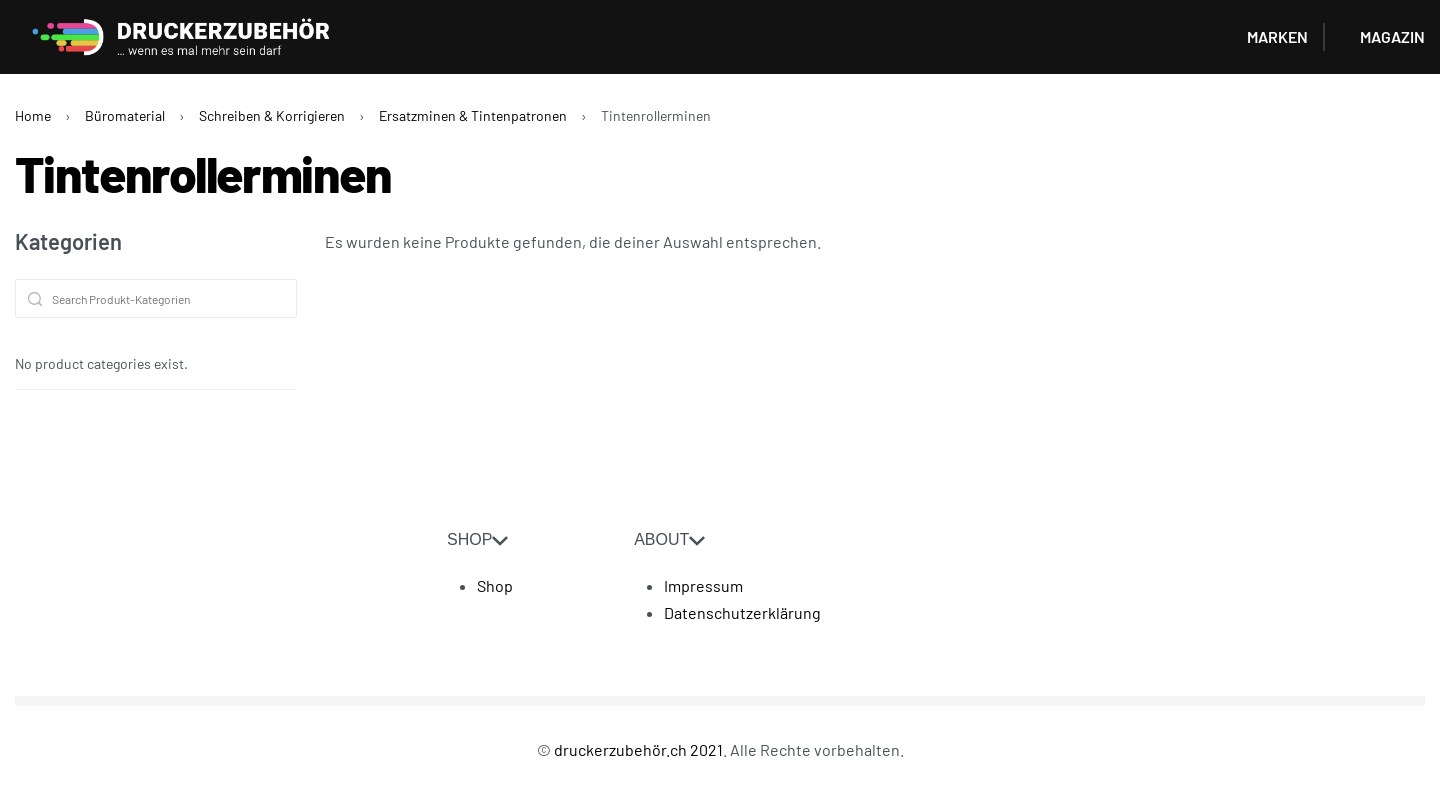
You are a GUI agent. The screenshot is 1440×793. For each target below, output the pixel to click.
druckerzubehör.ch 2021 (638, 749)
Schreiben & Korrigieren (272, 115)
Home (33, 115)
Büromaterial (125, 115)
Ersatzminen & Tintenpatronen (473, 115)
